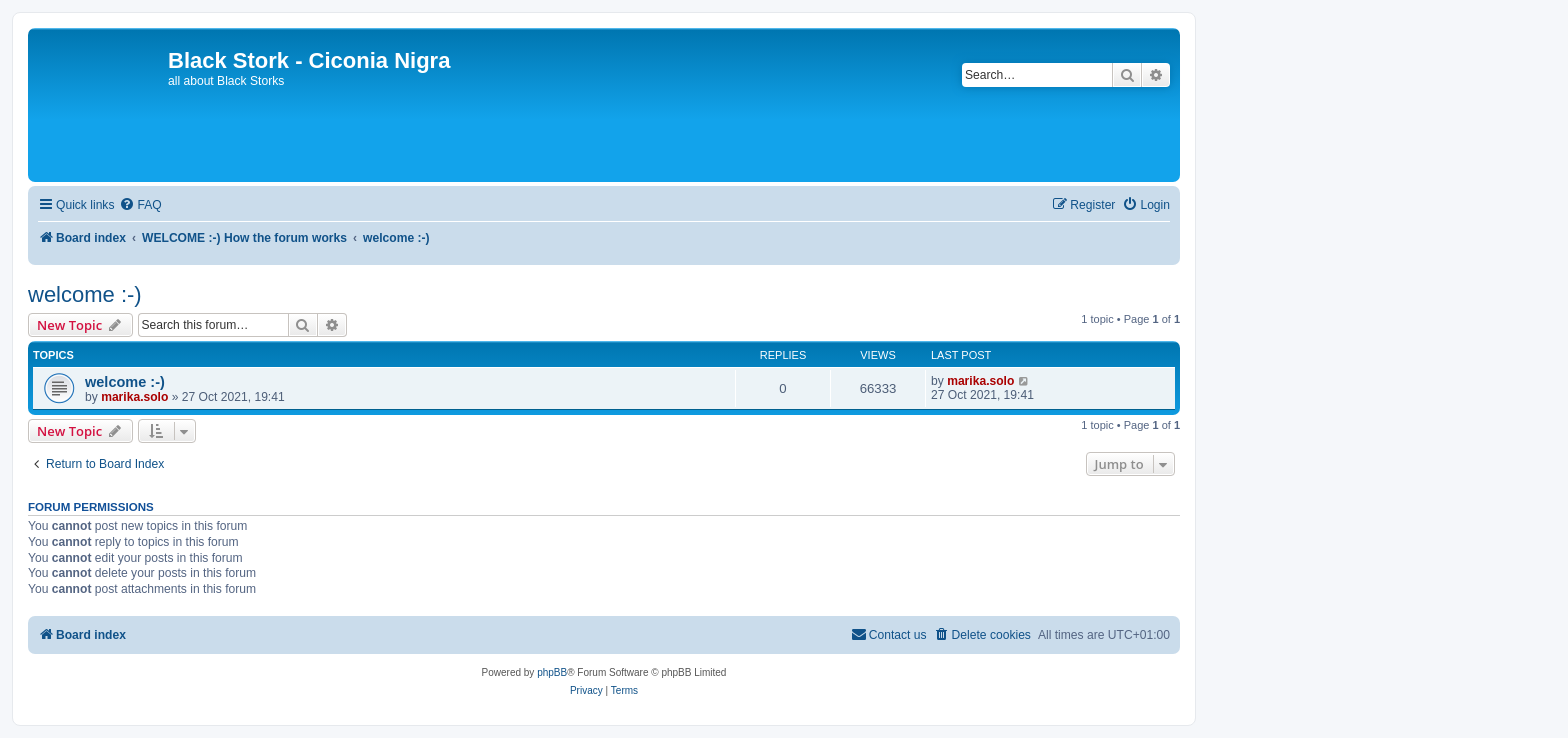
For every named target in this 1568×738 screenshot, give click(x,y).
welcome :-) (85, 294)
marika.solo (134, 397)
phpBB (552, 672)
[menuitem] (140, 205)
